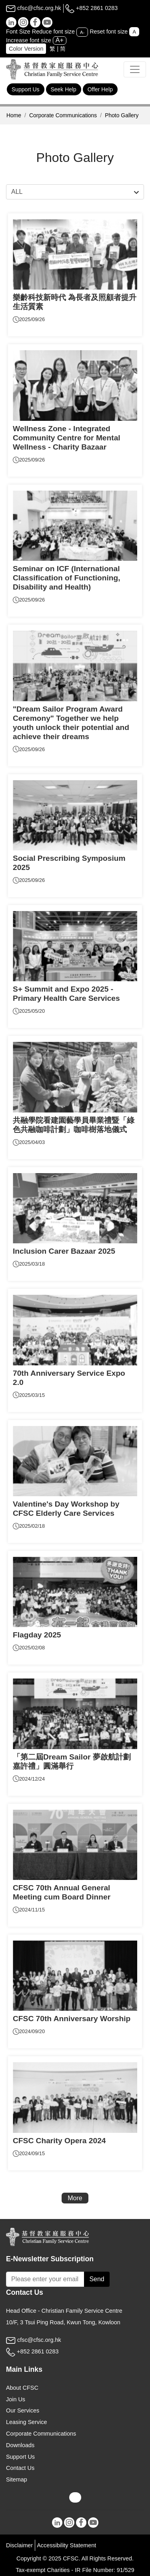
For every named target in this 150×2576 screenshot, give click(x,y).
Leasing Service (26, 2422)
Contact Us (20, 2468)
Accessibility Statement (66, 2545)
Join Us (15, 2399)
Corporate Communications (63, 115)
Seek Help (63, 89)
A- (82, 32)
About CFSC (22, 2388)
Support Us (26, 89)
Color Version (26, 48)
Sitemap (16, 2479)
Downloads (20, 2445)
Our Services (22, 2410)
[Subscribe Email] (45, 2279)
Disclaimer (19, 2545)
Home (13, 115)
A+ (60, 40)
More (75, 2198)
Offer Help (100, 89)
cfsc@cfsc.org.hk (33, 8)
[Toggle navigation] (135, 69)
